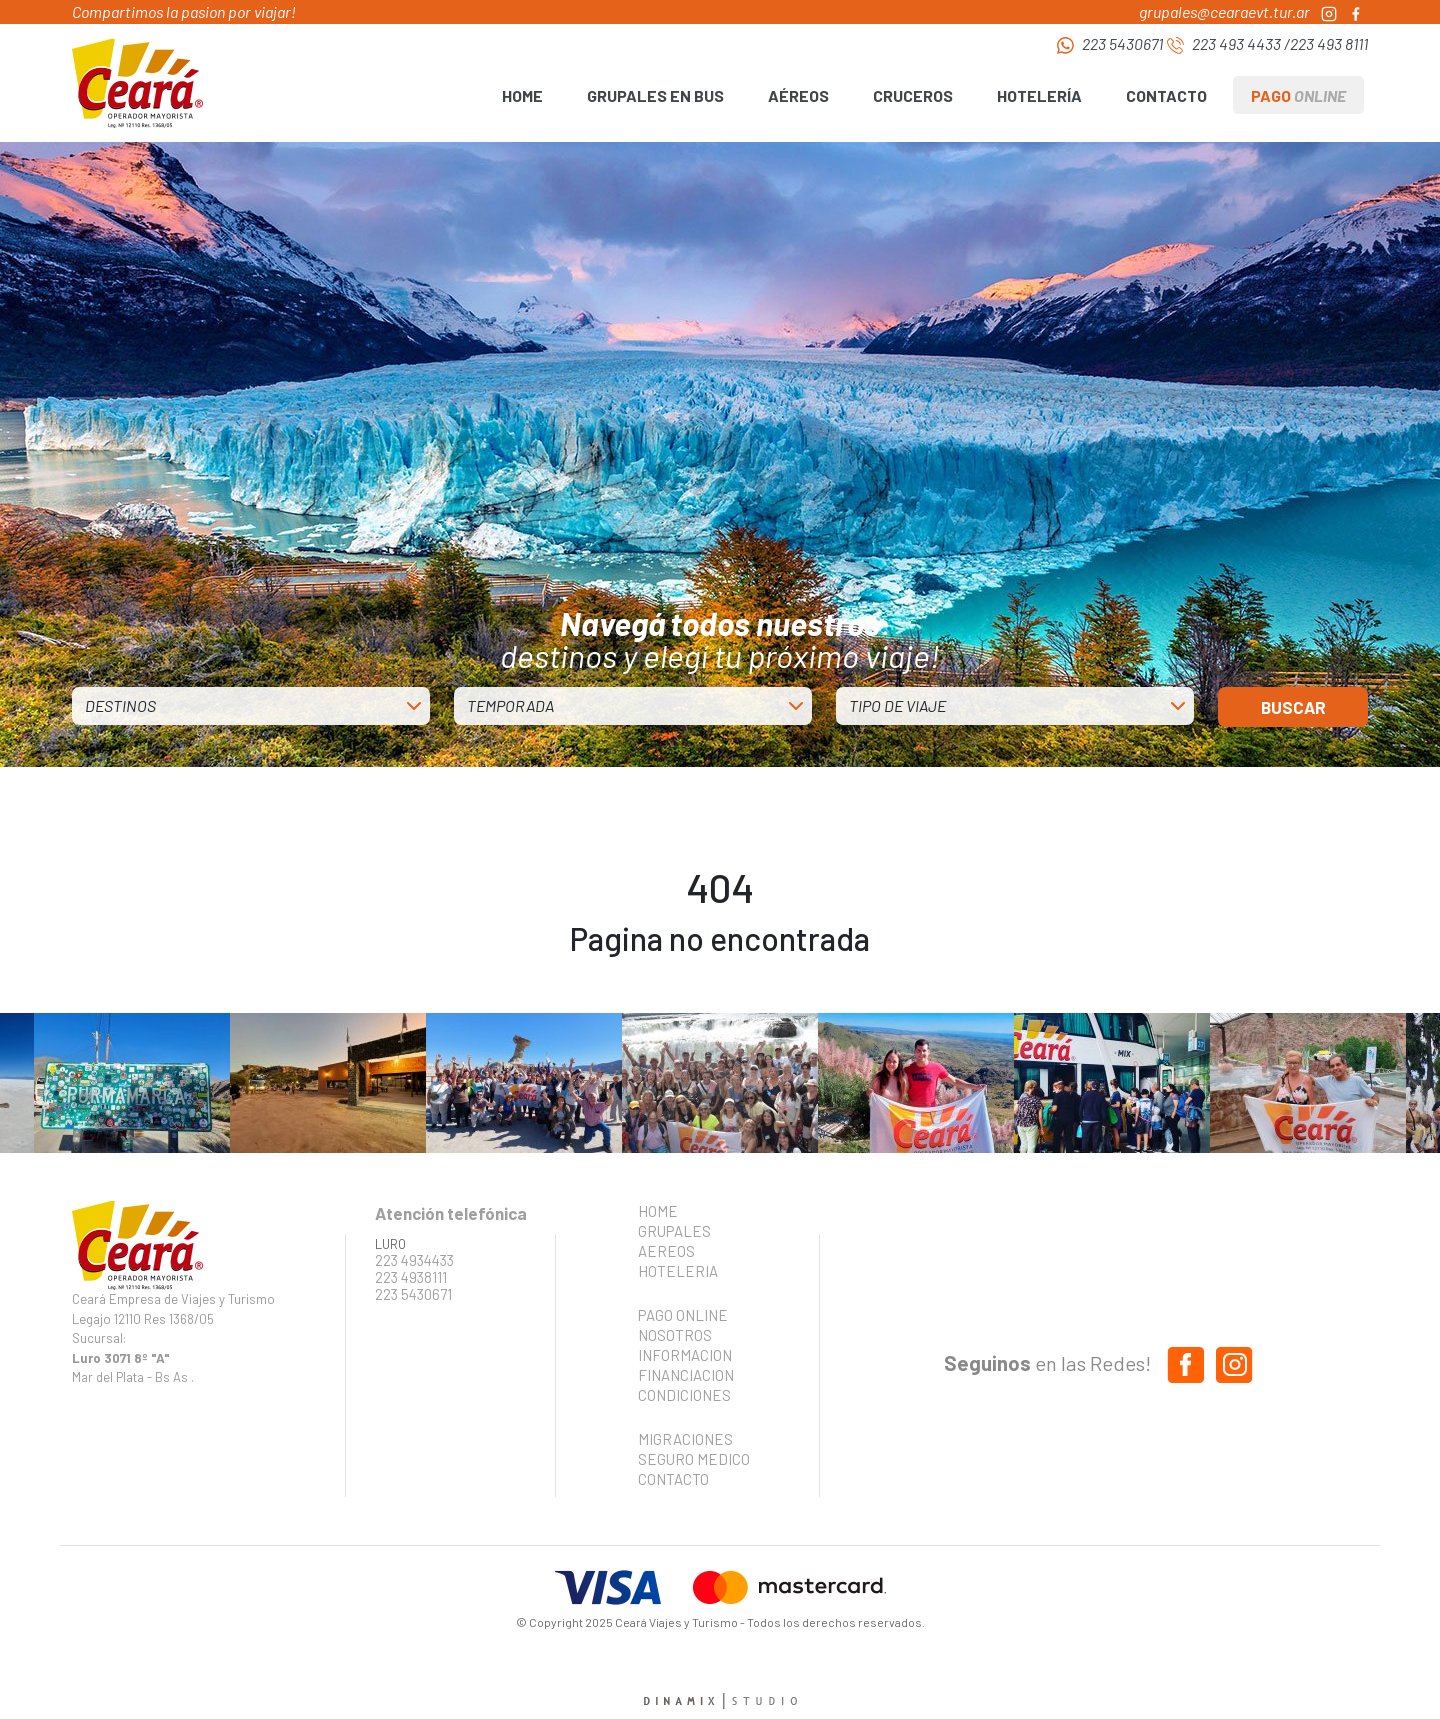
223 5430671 (1122, 43)
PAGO (1298, 95)
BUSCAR (1293, 707)
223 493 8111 (1329, 43)
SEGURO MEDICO (688, 1459)
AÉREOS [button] (798, 95)
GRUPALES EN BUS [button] (655, 95)
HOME (522, 95)
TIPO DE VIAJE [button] (897, 705)
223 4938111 (411, 1277)
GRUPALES (674, 1231)
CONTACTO (1166, 95)
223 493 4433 (1236, 43)
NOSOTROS (675, 1335)
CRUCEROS (913, 95)
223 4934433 (414, 1260)
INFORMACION (685, 1355)
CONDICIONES (684, 1395)
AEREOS (666, 1251)
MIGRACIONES (685, 1439)
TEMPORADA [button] (510, 705)
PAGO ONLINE (683, 1315)
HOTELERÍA (1039, 95)
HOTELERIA (678, 1271)
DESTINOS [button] (120, 705)
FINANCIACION (686, 1375)
